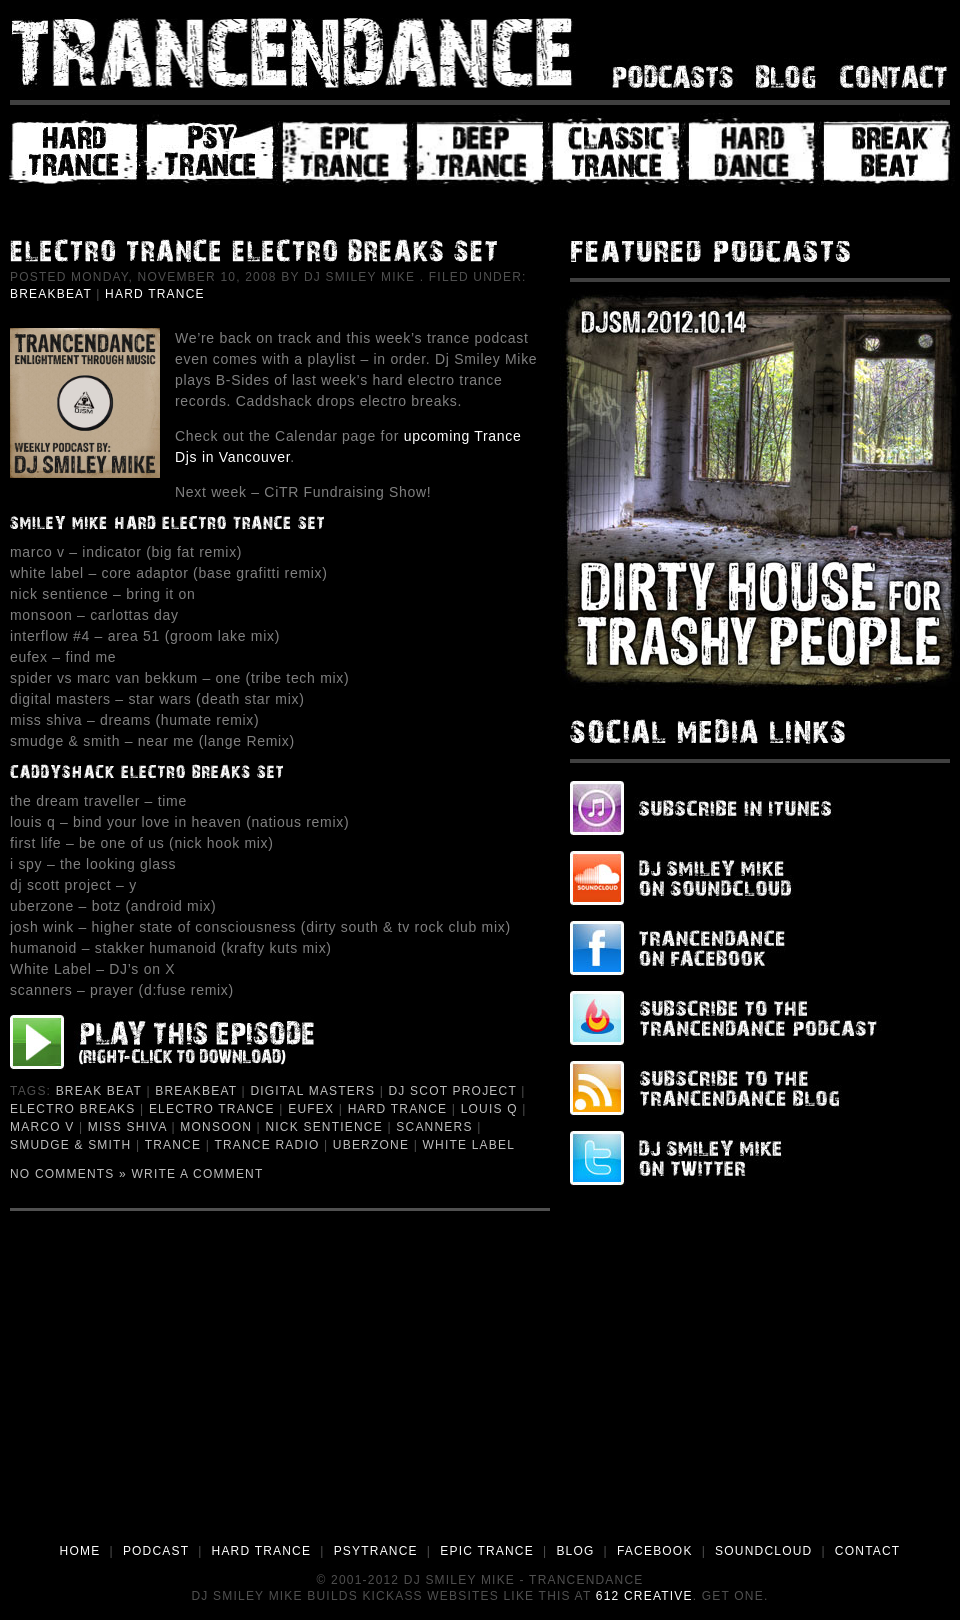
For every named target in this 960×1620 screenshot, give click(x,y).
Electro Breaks (73, 1109)
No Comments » (68, 1174)
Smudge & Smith (70, 1145)
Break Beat (99, 1091)
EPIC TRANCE (487, 1551)
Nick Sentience (323, 1127)
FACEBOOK (655, 1551)
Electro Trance (212, 1109)
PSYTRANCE (376, 1551)
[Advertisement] (480, 1391)
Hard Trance (155, 294)
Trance (173, 1145)
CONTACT (868, 1551)
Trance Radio (266, 1145)
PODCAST (156, 1551)
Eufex (311, 1109)
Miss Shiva (127, 1127)
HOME (80, 1551)
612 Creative (644, 1596)
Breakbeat (51, 294)
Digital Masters (312, 1091)
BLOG (575, 1551)
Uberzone (371, 1145)
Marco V (42, 1127)
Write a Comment (198, 1174)
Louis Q (489, 1109)
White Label (469, 1145)
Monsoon (216, 1127)
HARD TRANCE (262, 1551)
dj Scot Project (452, 1091)
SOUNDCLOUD (763, 1551)
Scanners (434, 1127)
